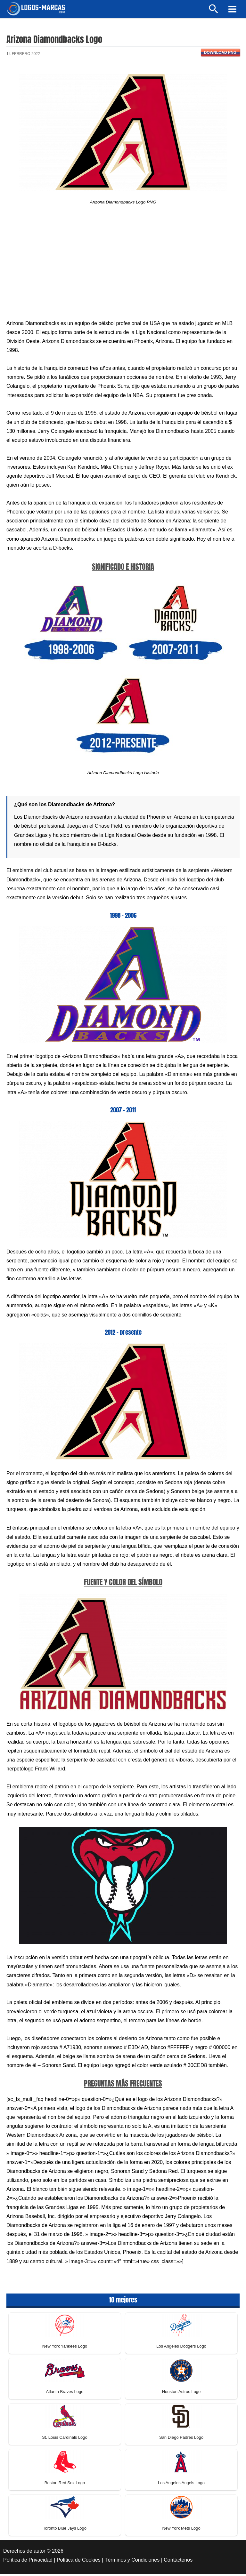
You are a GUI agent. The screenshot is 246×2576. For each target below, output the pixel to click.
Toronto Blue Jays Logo (64, 2530)
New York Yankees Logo (64, 2348)
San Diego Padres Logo (181, 2439)
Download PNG (220, 54)
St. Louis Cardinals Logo (64, 2439)
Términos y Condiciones (132, 2562)
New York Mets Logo (181, 2530)
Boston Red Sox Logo (65, 2484)
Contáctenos (178, 2562)
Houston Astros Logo (181, 2393)
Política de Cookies (79, 2562)
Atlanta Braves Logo (64, 2393)
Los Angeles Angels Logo (181, 2484)
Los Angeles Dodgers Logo (181, 2348)
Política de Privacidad (28, 2562)
